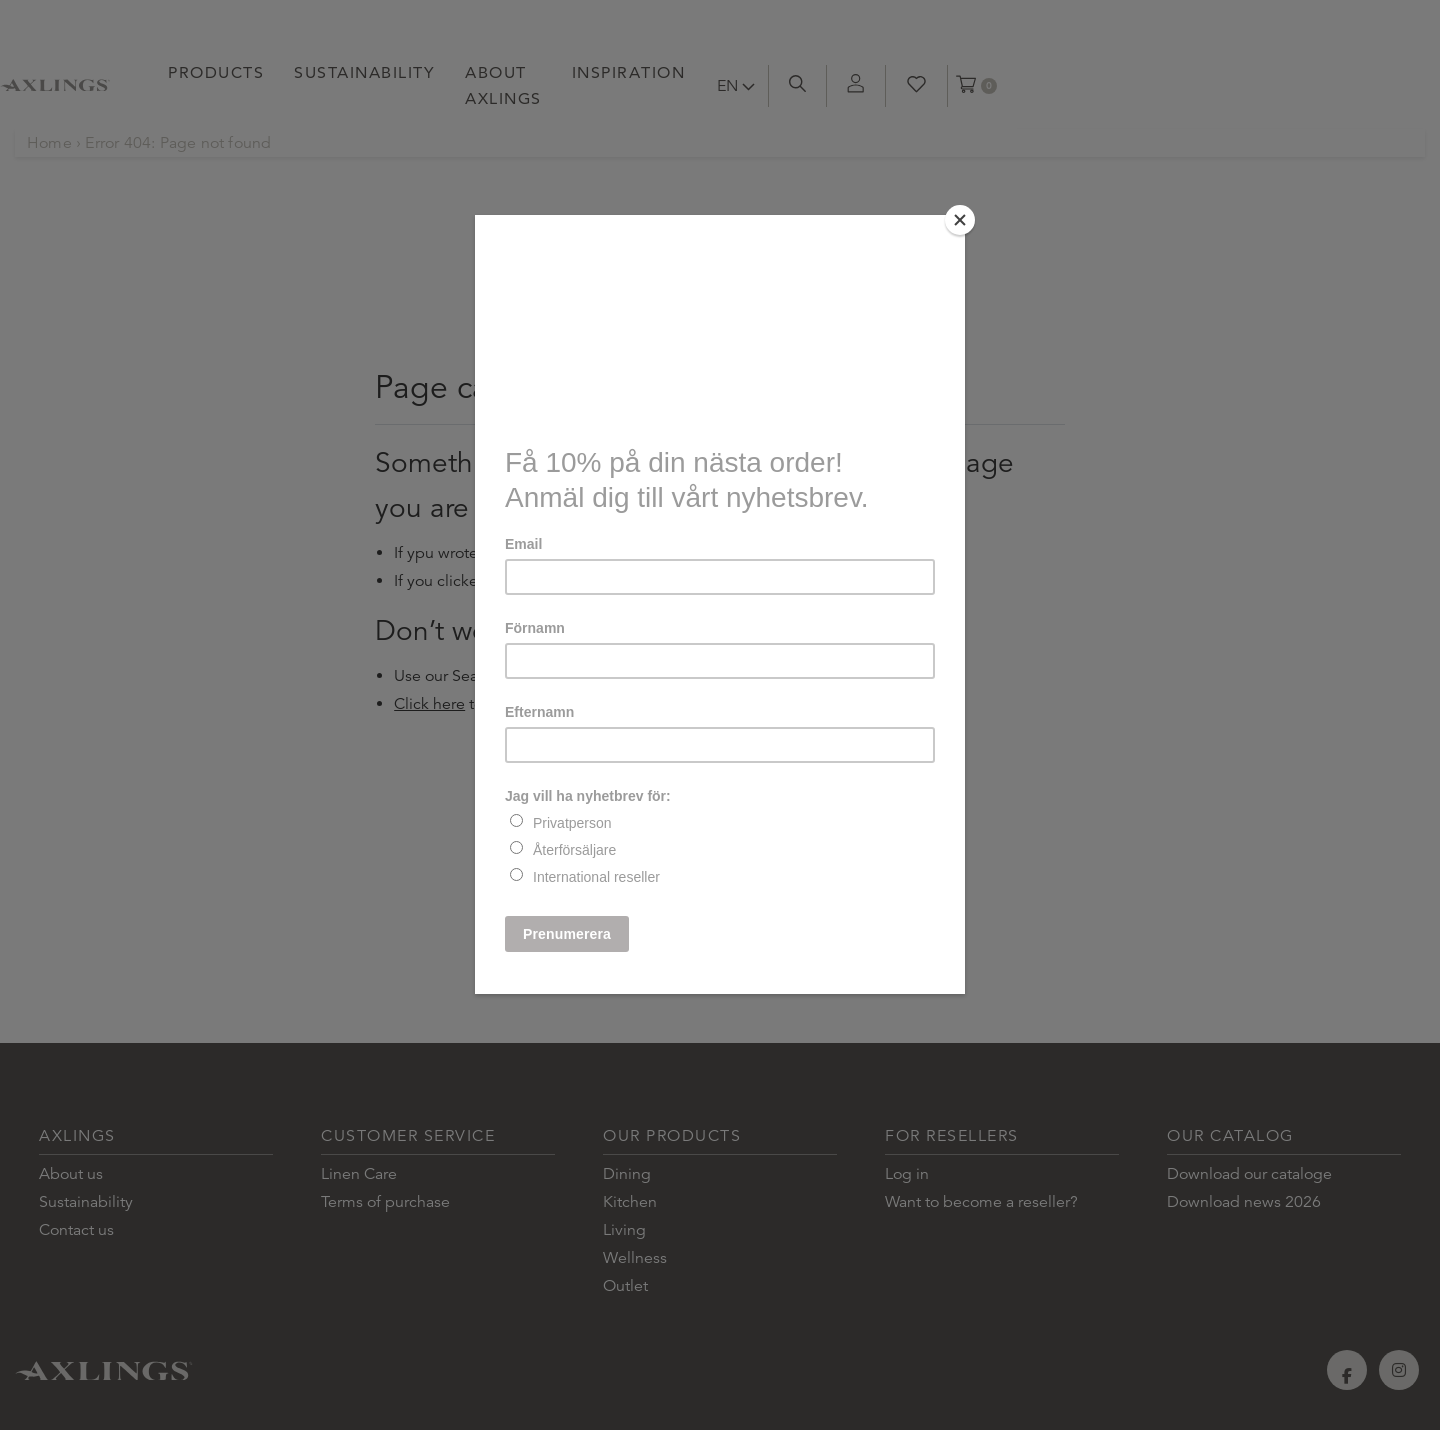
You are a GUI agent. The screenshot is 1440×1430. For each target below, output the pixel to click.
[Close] (960, 220)
